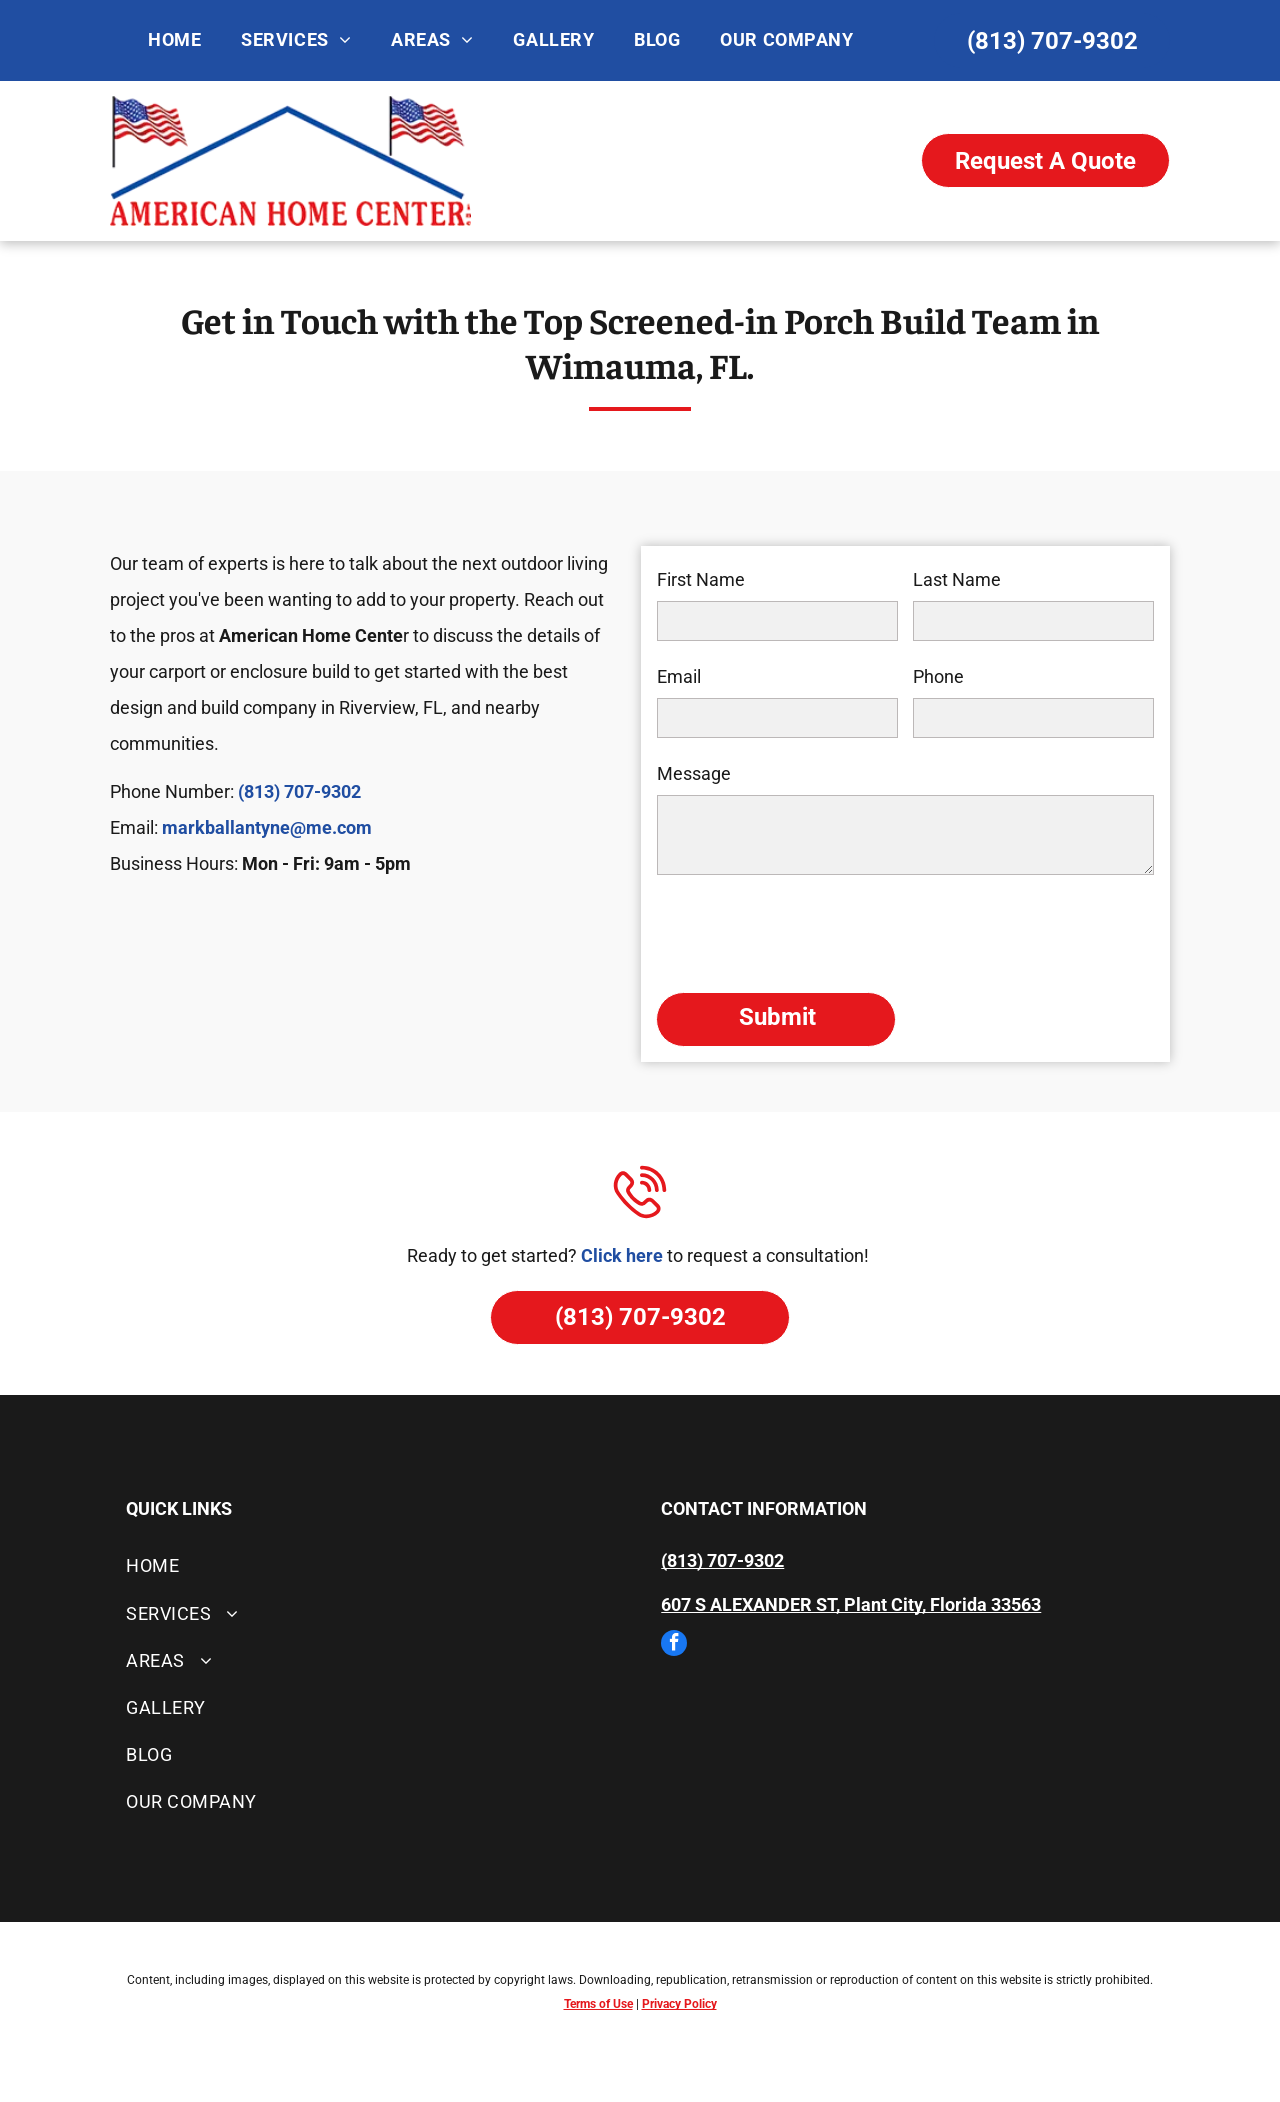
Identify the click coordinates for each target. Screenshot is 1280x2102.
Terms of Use (598, 2004)
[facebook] (674, 1645)
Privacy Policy (679, 2004)
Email (679, 676)
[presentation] (809, 932)
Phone (938, 676)
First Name (701, 579)
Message (694, 773)
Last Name (957, 579)
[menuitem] (174, 40)
